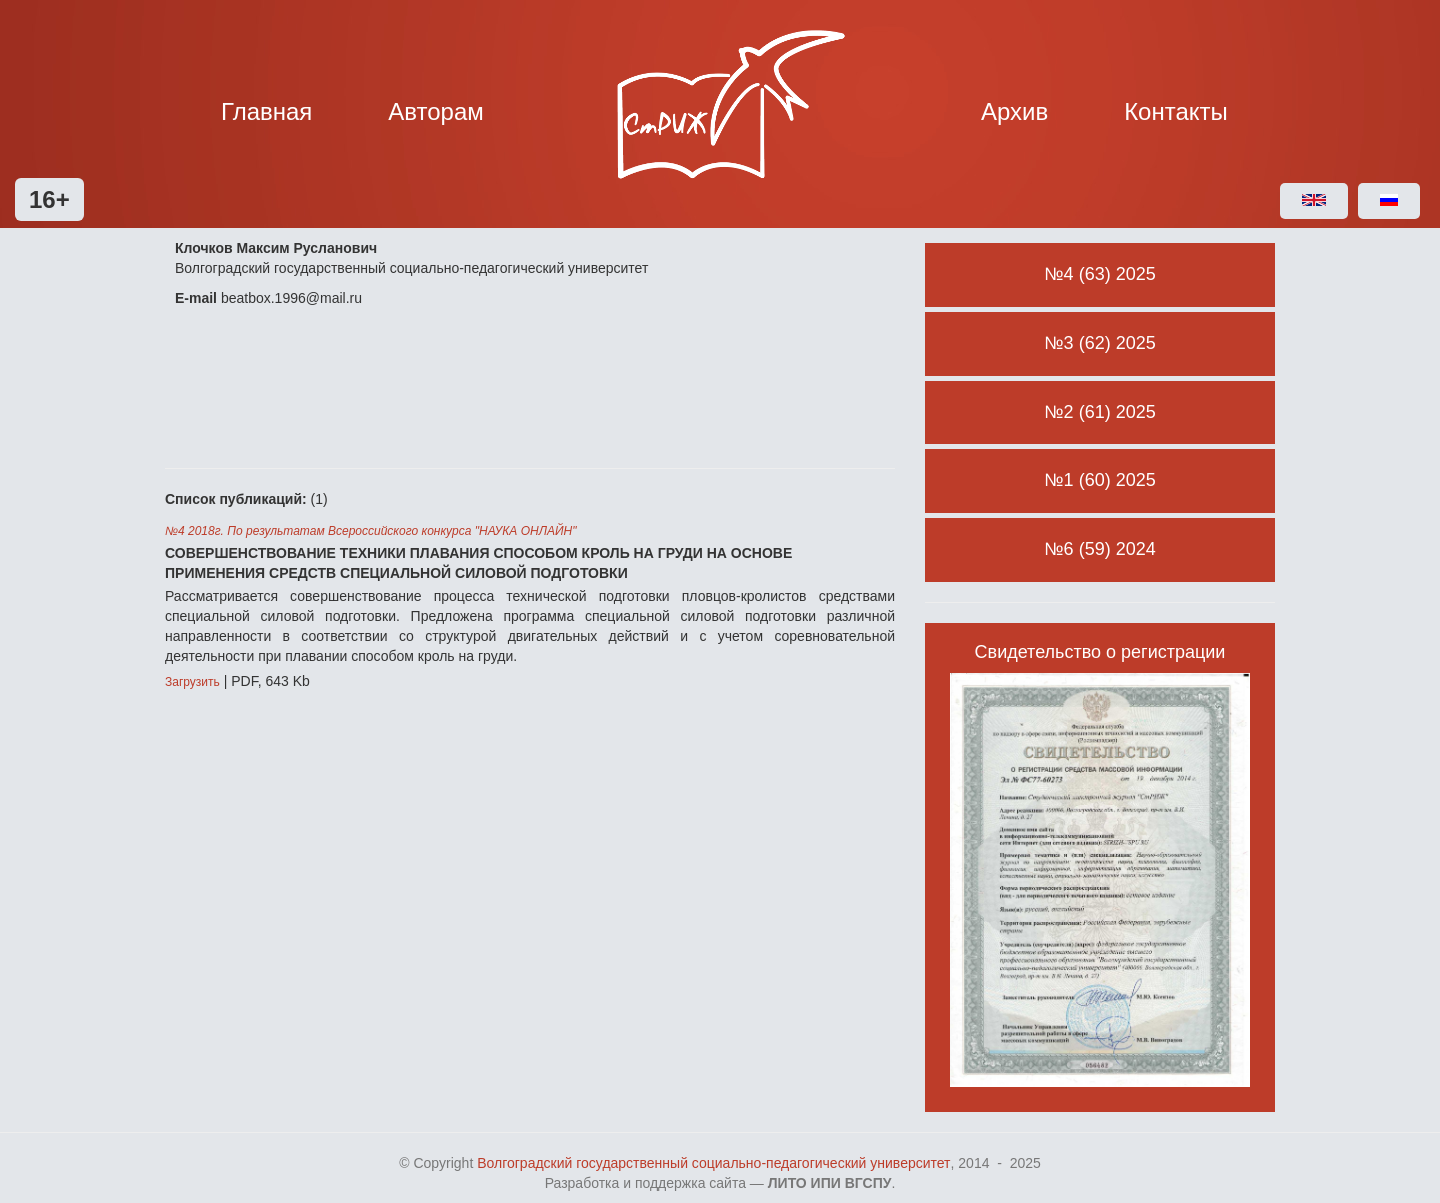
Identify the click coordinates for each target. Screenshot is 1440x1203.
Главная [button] (266, 111)
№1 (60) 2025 (1099, 480)
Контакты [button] (1176, 111)
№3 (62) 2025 (1099, 343)
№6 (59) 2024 (1099, 549)
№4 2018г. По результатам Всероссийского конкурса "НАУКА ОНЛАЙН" (370, 531)
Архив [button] (1014, 111)
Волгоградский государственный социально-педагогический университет (713, 1163)
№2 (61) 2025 (1099, 412)
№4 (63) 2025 (1099, 274)
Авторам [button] (436, 111)
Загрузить (192, 682)
